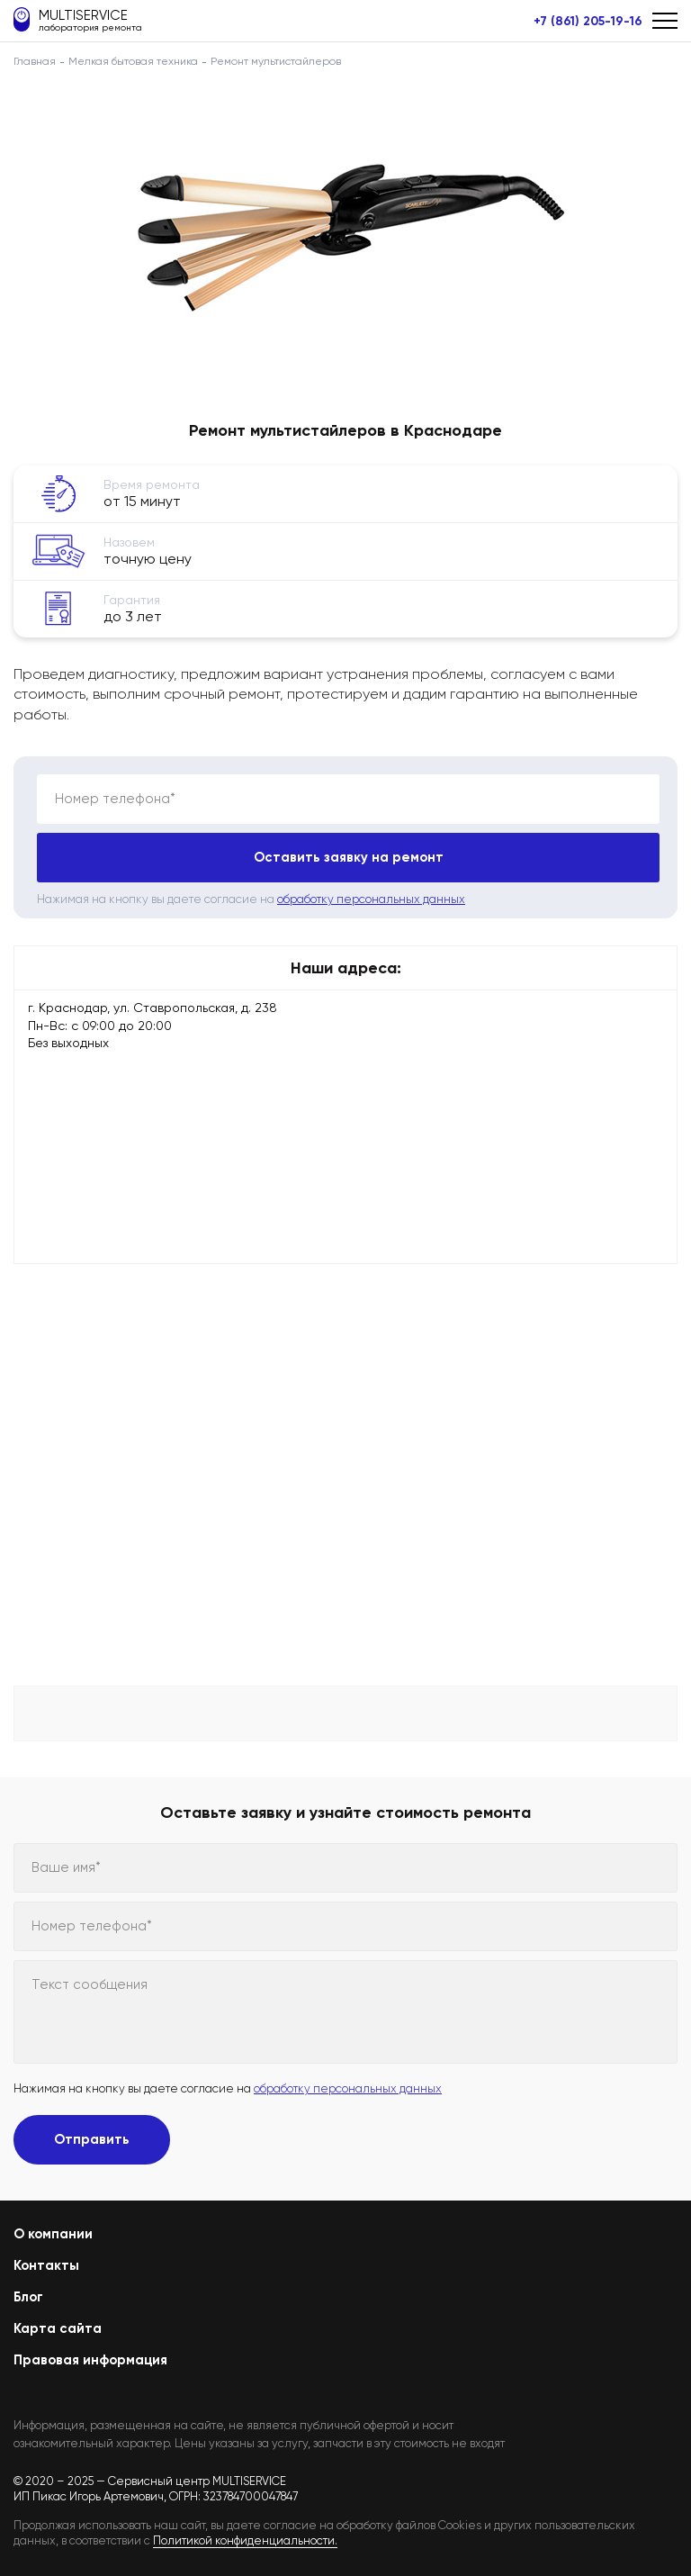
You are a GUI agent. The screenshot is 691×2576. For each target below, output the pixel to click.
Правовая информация (90, 2360)
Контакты (46, 2265)
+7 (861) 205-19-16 (588, 21)
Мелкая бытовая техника (133, 61)
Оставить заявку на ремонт (349, 857)
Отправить (92, 2139)
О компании (53, 2234)
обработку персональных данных (371, 899)
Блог (28, 2297)
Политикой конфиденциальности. (245, 2540)
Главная (34, 61)
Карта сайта (57, 2328)
